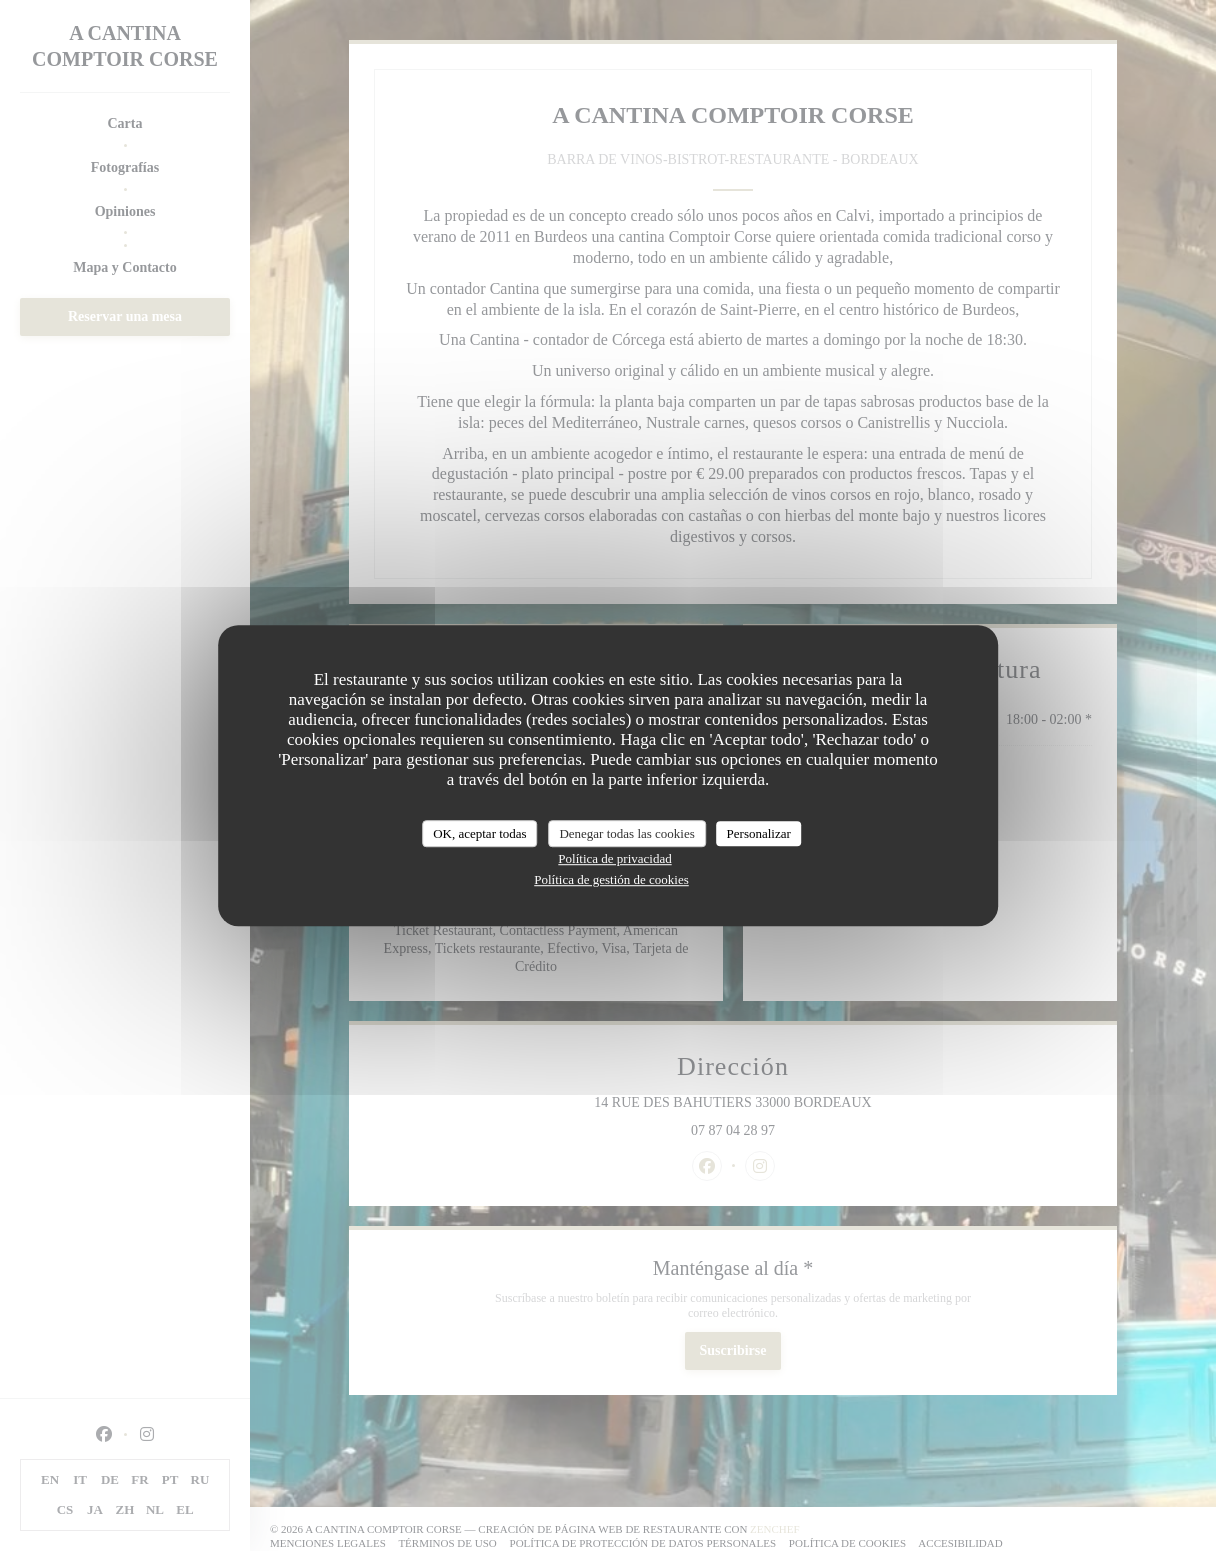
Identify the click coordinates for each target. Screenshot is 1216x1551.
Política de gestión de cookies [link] (611, 879)
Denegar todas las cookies (626, 833)
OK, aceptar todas (480, 833)
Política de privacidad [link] (614, 858)
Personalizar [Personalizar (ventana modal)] (759, 833)
